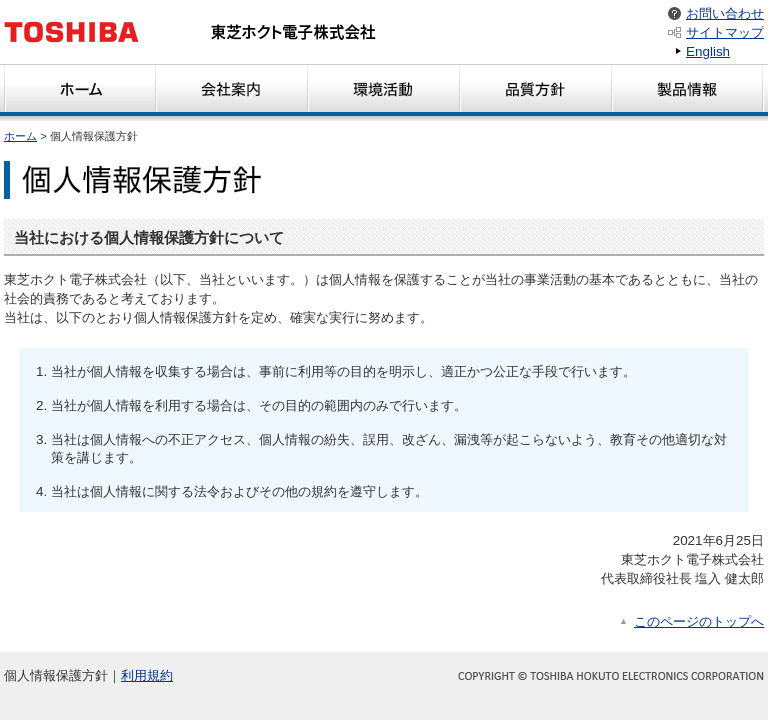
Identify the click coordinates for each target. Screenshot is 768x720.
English (708, 51)
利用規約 (147, 675)
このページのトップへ (699, 621)
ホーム (20, 136)
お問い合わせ (725, 13)
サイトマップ (725, 32)
